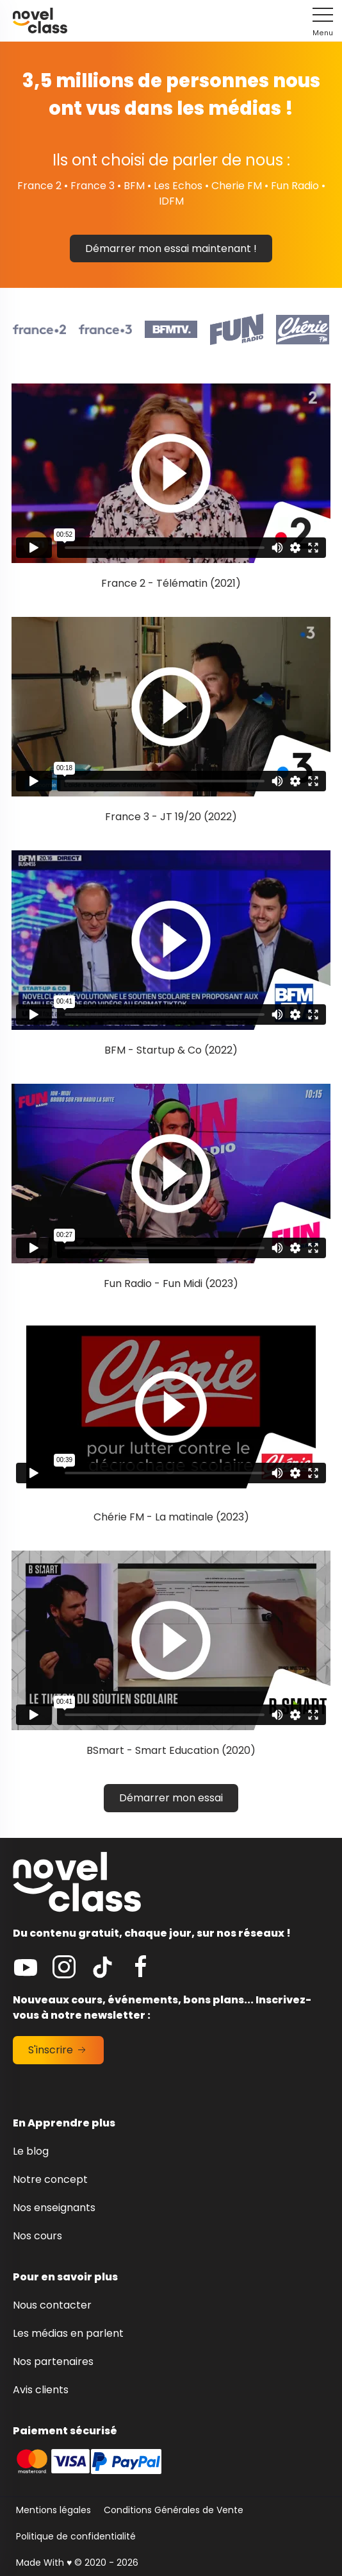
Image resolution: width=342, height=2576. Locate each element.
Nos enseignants (54, 2207)
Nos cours (37, 2235)
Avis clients (41, 2389)
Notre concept (50, 2179)
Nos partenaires (53, 2361)
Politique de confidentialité (76, 2536)
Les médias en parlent (68, 2333)
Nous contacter (52, 2305)
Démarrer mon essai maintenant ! (171, 248)
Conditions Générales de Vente (173, 2510)
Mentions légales (53, 2510)
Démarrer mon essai (171, 1797)
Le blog (31, 2151)
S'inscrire (58, 2049)
